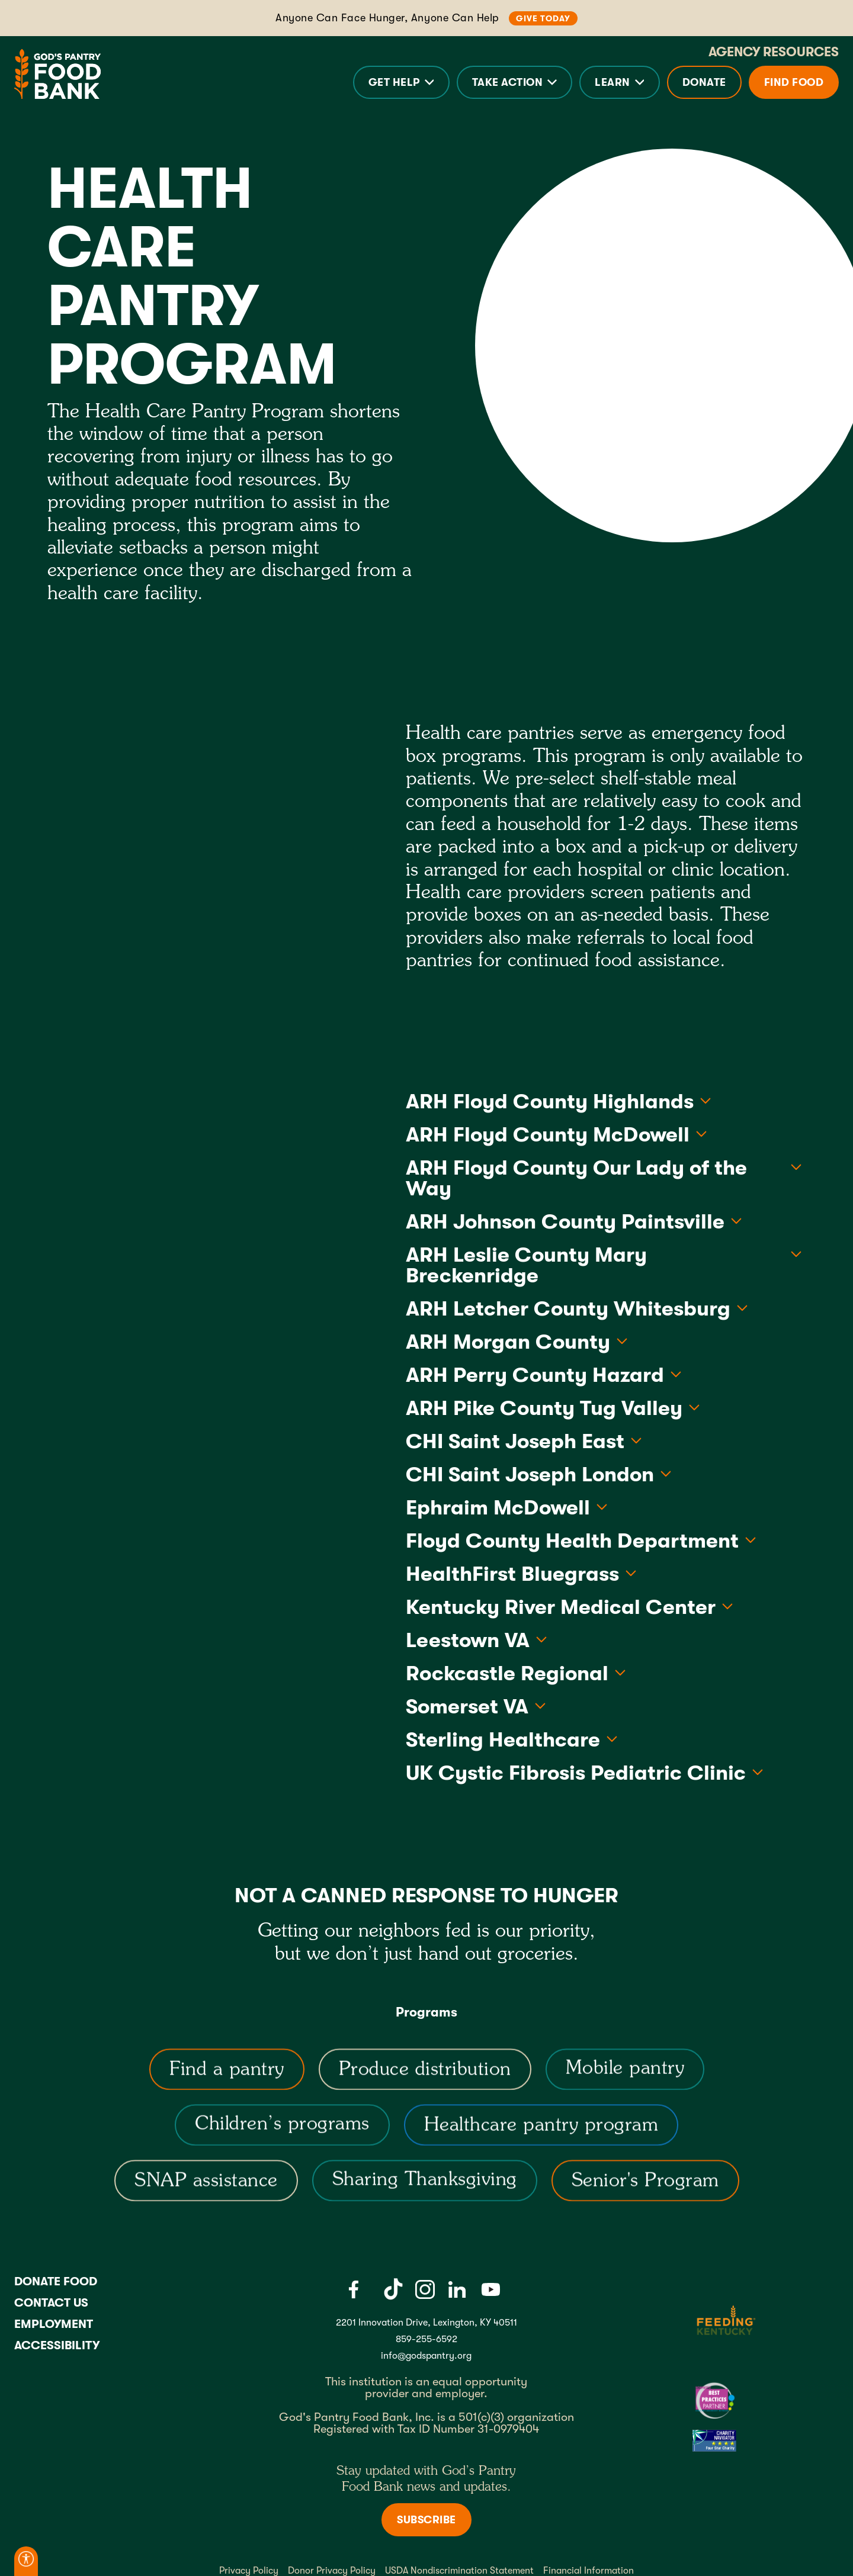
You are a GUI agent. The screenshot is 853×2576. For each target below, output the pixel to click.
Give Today (543, 18)
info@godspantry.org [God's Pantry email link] (426, 2355)
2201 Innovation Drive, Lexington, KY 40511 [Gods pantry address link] (426, 2322)
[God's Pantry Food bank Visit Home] (57, 74)
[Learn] (619, 82)
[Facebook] (353, 2289)
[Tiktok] (393, 2289)
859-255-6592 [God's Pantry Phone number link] (426, 2339)
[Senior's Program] (645, 2190)
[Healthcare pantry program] (541, 2134)
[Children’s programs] (282, 2134)
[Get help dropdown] (401, 82)
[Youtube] (491, 2289)
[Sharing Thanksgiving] (424, 2190)
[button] (401, 82)
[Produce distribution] (424, 2078)
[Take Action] (515, 82)
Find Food (794, 82)
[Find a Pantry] (226, 2078)
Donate (704, 82)
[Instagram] (425, 2289)
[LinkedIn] (457, 2289)
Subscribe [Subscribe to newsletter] (426, 2520)
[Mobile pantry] (624, 2078)
